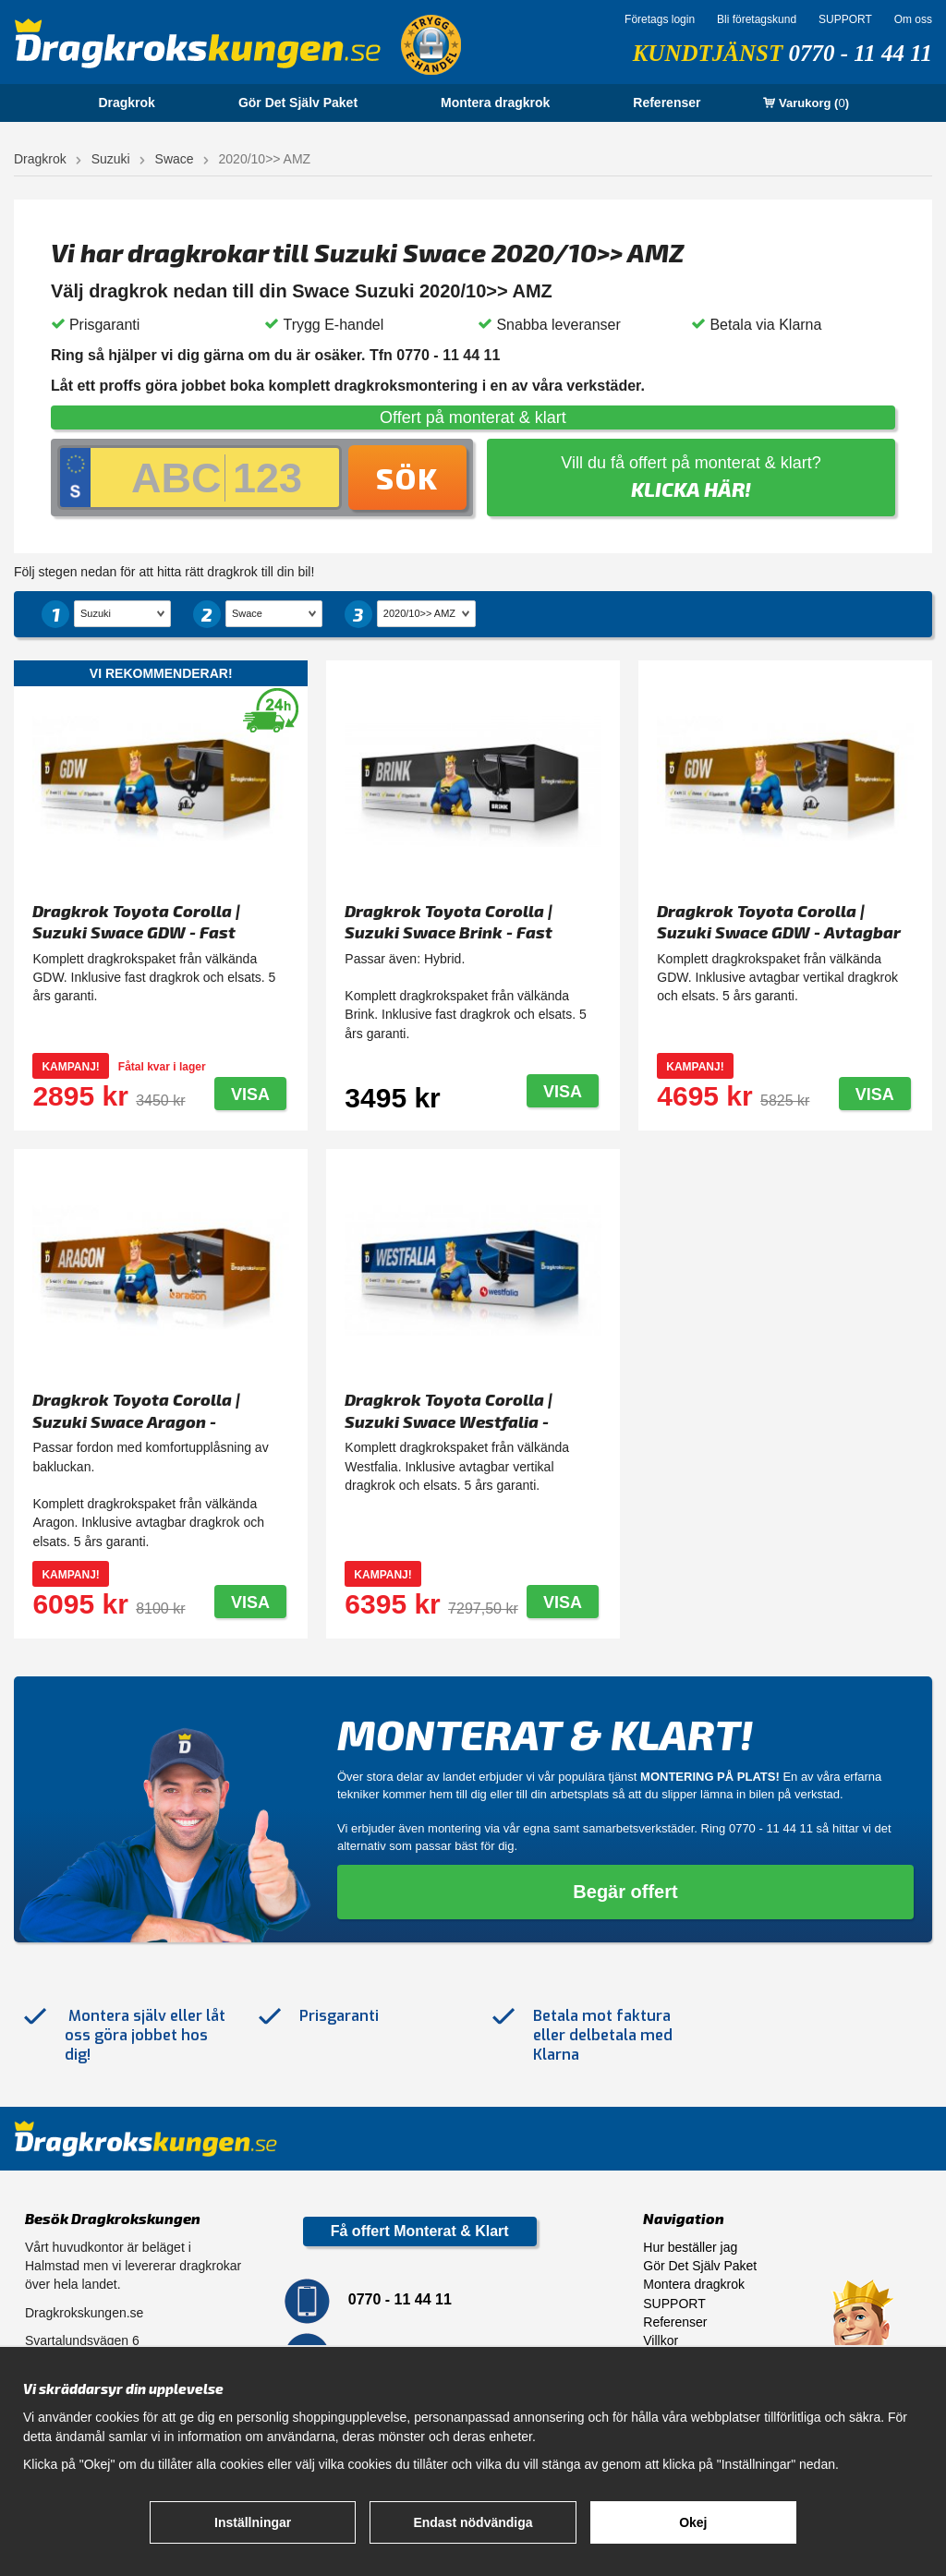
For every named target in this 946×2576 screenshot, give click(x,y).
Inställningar (252, 2522)
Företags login (660, 19)
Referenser (666, 102)
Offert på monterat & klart (473, 417)
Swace (174, 158)
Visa (250, 1094)
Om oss (913, 19)
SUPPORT (845, 19)
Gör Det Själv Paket (298, 102)
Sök (407, 477)
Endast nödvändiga (472, 2522)
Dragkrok (126, 102)
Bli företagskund (756, 19)
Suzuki (110, 158)
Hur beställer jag (690, 2247)
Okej (693, 2522)
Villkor (660, 2340)
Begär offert (625, 1891)
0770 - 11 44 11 (860, 53)
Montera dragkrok (495, 102)
